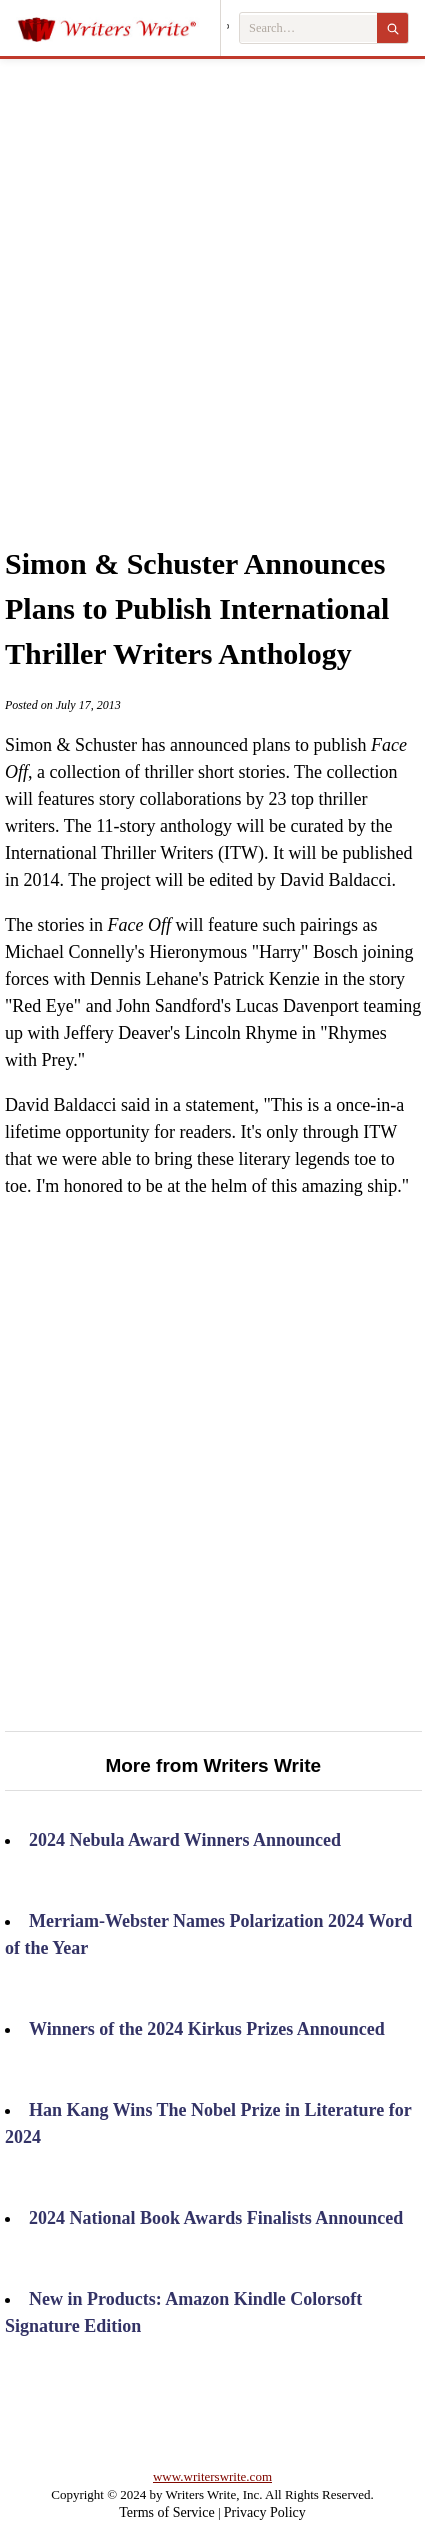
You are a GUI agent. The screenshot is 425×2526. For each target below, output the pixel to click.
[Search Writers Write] (308, 28)
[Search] (392, 28)
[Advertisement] (211, 280)
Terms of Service (166, 2512)
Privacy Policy (265, 2512)
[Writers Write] (118, 28)
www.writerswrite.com (212, 2476)
